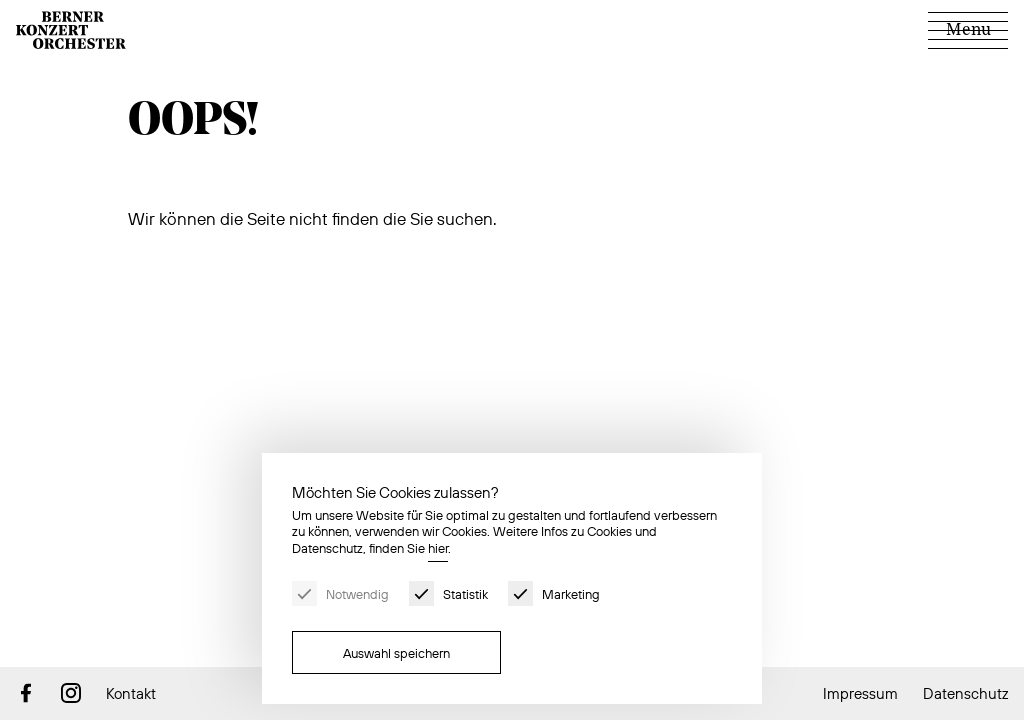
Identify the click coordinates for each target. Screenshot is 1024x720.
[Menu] (968, 30)
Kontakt (131, 693)
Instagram (71, 693)
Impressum (860, 693)
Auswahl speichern (396, 653)
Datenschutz (965, 693)
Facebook (26, 693)
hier (438, 548)
